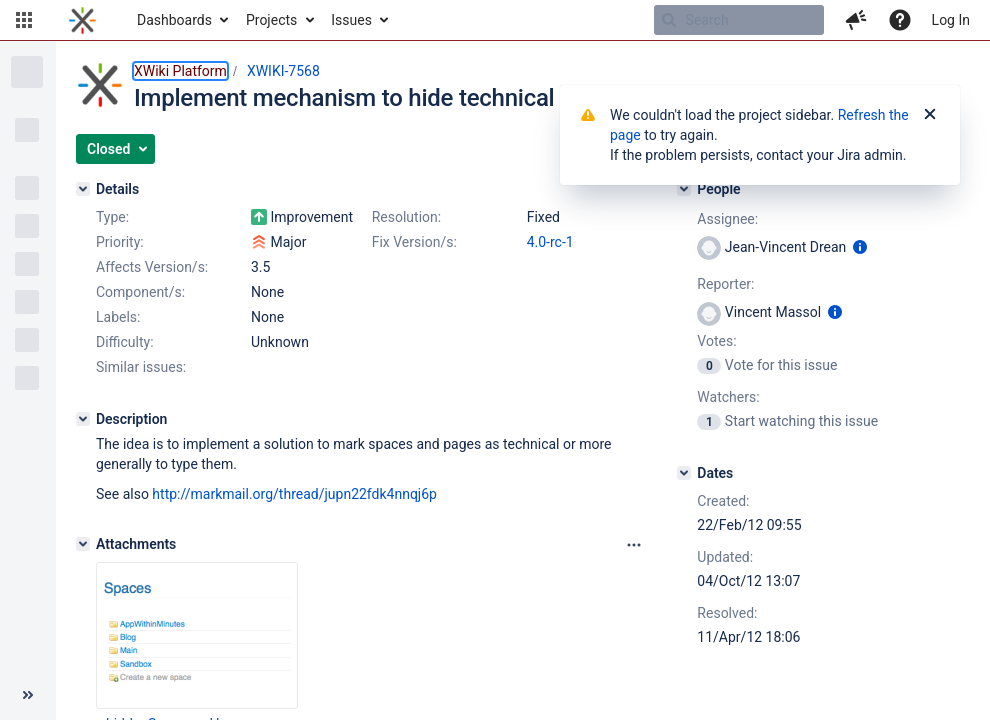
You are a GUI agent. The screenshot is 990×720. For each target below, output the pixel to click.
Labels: (118, 317)
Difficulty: (125, 342)
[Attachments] (83, 544)
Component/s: (140, 292)
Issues (351, 20)
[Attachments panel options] (634, 545)
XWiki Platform (180, 71)
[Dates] (684, 473)
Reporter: (725, 284)
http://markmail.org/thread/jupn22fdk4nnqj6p (294, 494)
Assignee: (727, 219)
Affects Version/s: (152, 267)
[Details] (83, 189)
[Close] (930, 115)
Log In (951, 20)
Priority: (120, 242)
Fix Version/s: (414, 242)
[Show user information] (860, 247)
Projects (271, 20)
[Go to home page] (82, 20)
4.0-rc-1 (550, 242)
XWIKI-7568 (283, 71)
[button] (24, 20)
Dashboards (174, 20)
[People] (684, 189)
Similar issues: (141, 367)
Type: (112, 217)
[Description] (83, 419)
